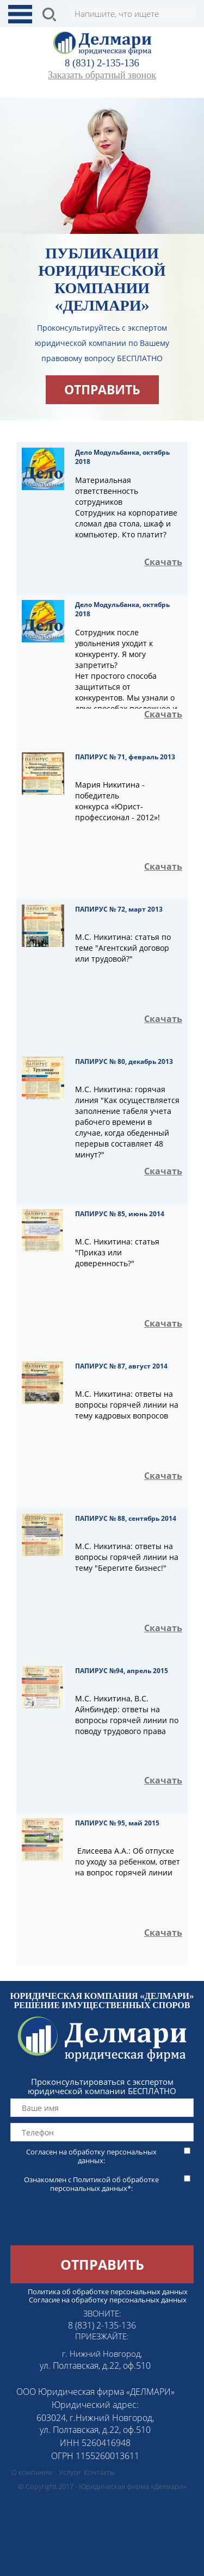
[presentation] (82, 2224)
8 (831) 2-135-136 (102, 63)
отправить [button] (102, 389)
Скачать (163, 561)
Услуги (70, 2472)
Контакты (99, 2472)
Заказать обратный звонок (102, 75)
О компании (31, 2472)
